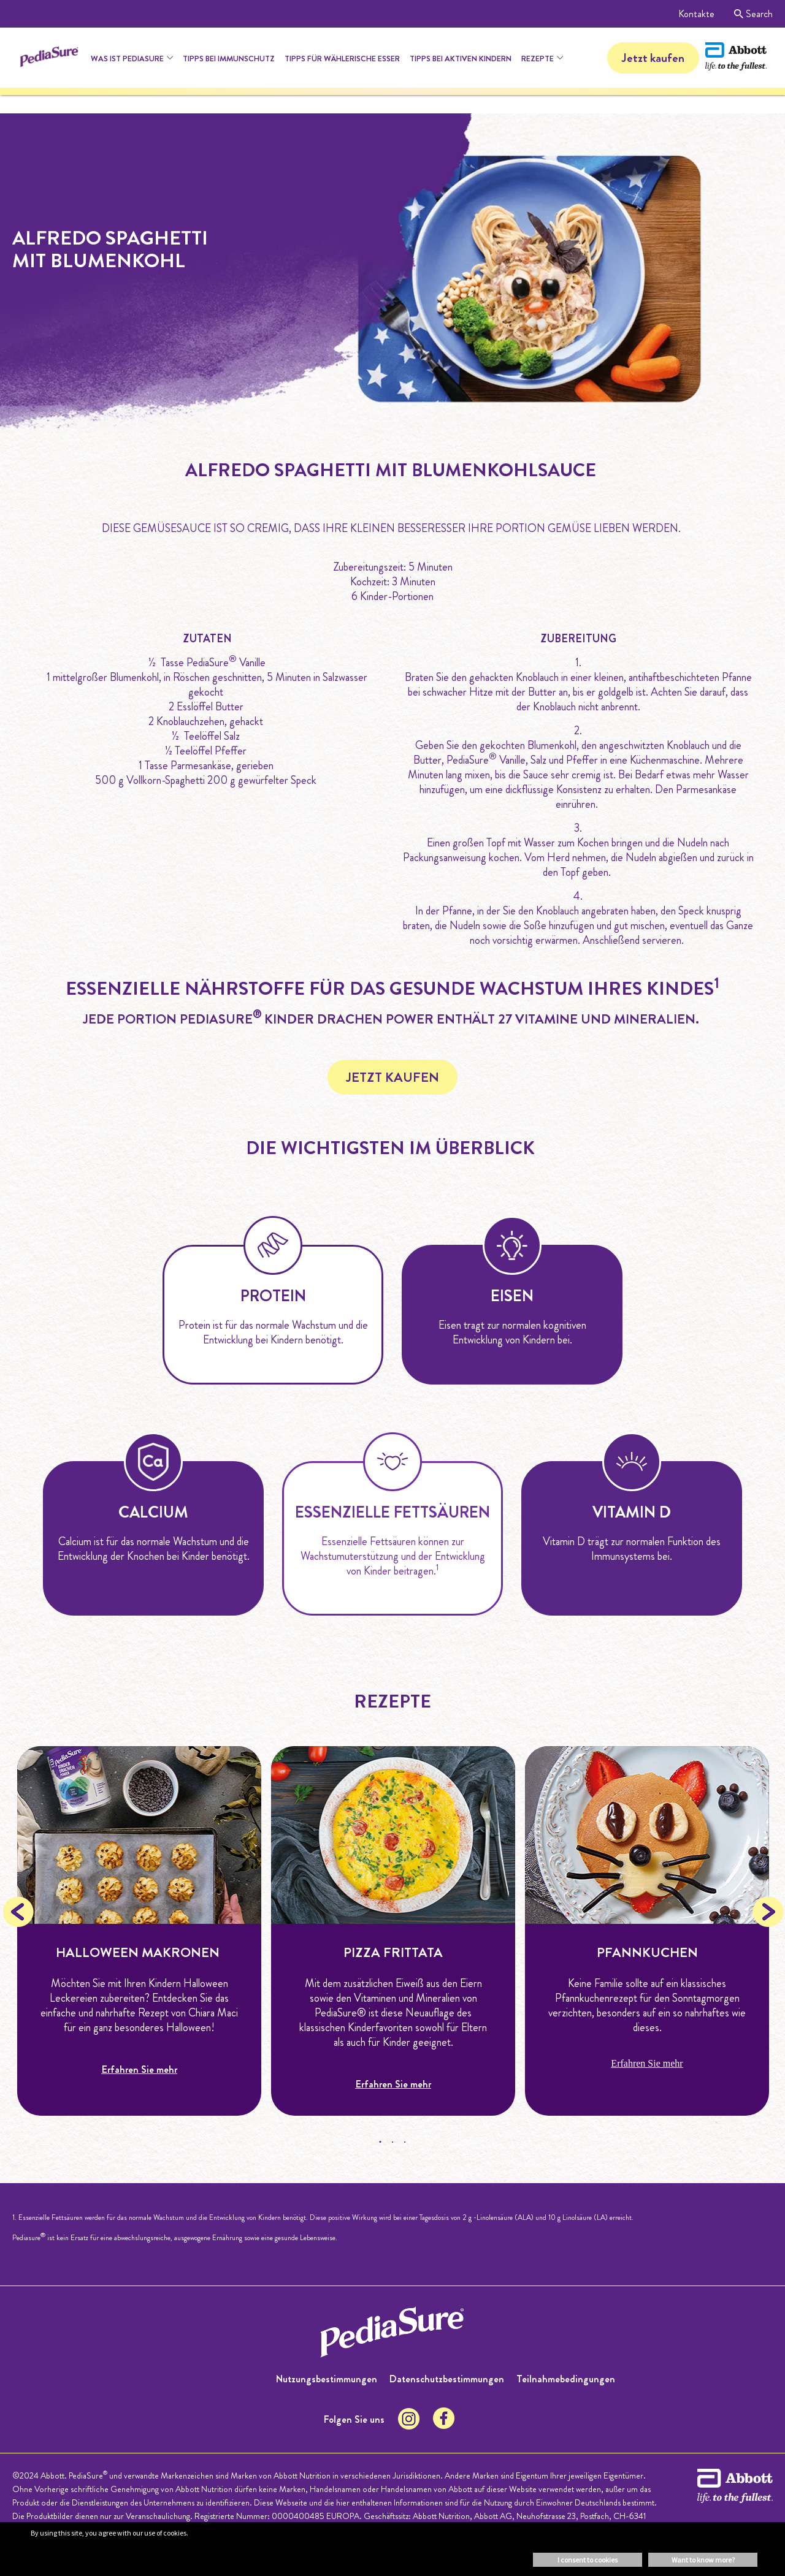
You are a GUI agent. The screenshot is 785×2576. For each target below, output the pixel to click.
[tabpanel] (139, 1931)
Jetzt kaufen (653, 58)
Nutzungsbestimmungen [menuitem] (326, 2379)
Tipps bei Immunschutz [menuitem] (229, 58)
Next (766, 1912)
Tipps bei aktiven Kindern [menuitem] (460, 58)
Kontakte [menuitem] (696, 14)
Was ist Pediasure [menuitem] (127, 58)
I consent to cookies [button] (587, 2559)
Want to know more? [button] (703, 2559)
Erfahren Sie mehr (139, 2069)
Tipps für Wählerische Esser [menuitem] (342, 58)
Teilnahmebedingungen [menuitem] (565, 2379)
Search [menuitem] (753, 14)
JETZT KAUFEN (392, 1077)
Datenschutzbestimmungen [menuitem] (446, 2379)
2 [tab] (392, 2142)
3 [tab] (405, 2142)
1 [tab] (380, 2142)
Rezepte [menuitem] (537, 58)
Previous (18, 1912)
